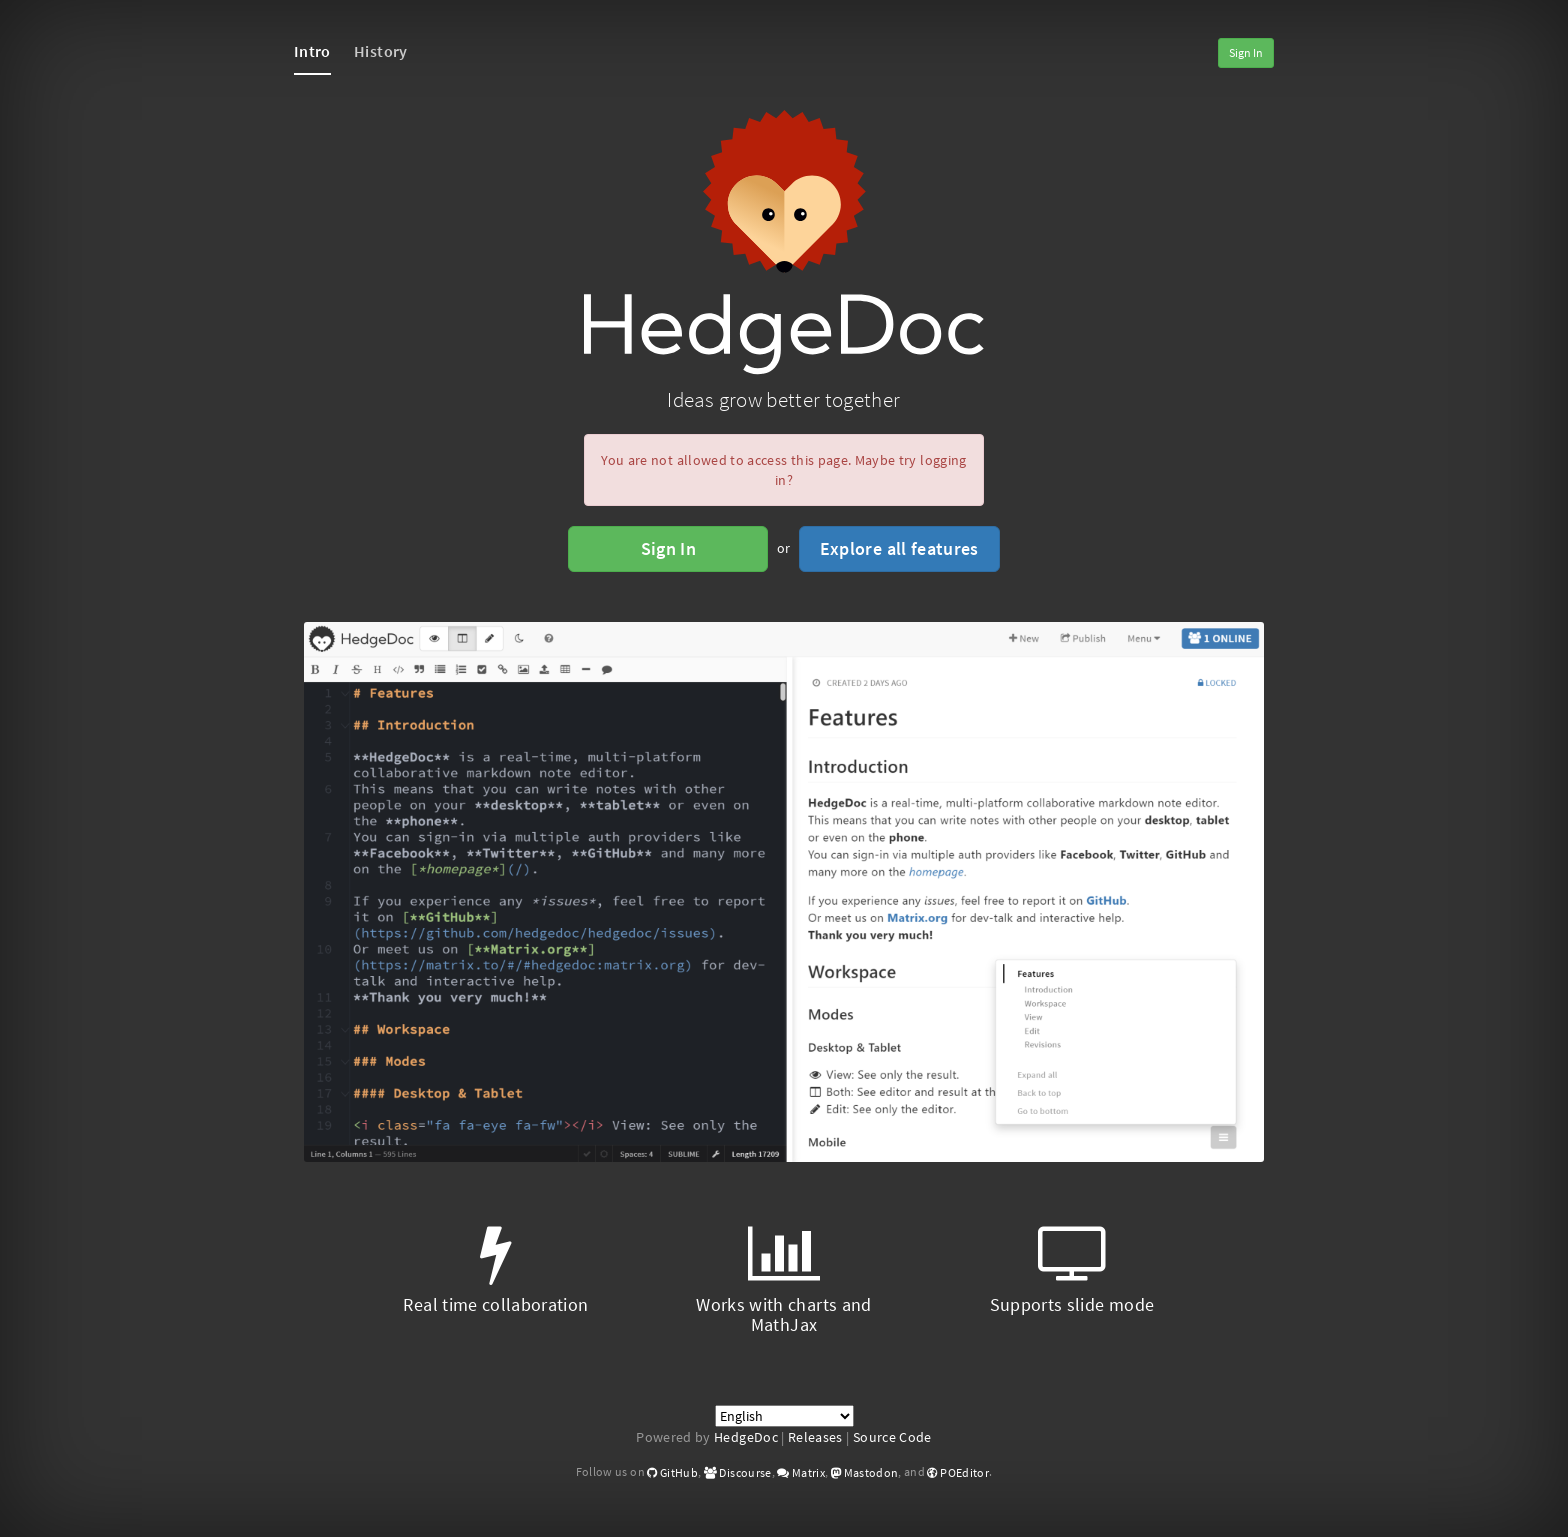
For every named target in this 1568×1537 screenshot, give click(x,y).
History (380, 51)
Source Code (892, 1437)
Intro (312, 51)
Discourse (738, 1472)
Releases (815, 1437)
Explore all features (899, 548)
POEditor (958, 1472)
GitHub (672, 1472)
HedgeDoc (746, 1437)
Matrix (801, 1472)
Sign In (1246, 52)
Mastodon (865, 1472)
